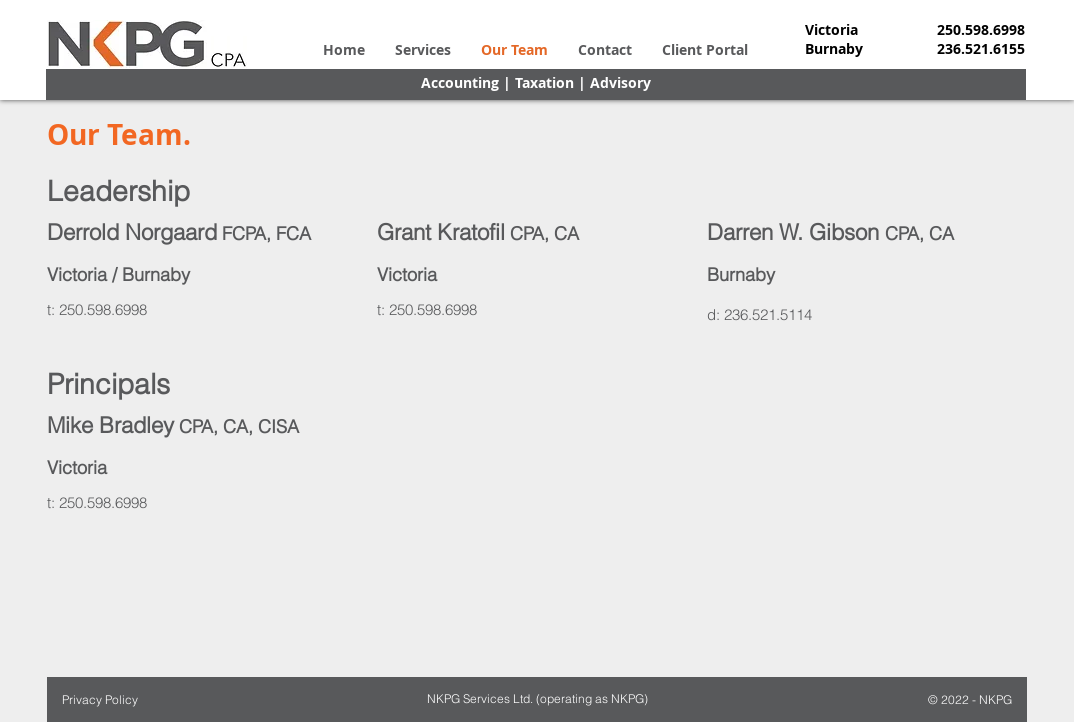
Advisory (620, 82)
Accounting (460, 82)
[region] (207, 277)
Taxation (544, 82)
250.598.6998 (103, 309)
